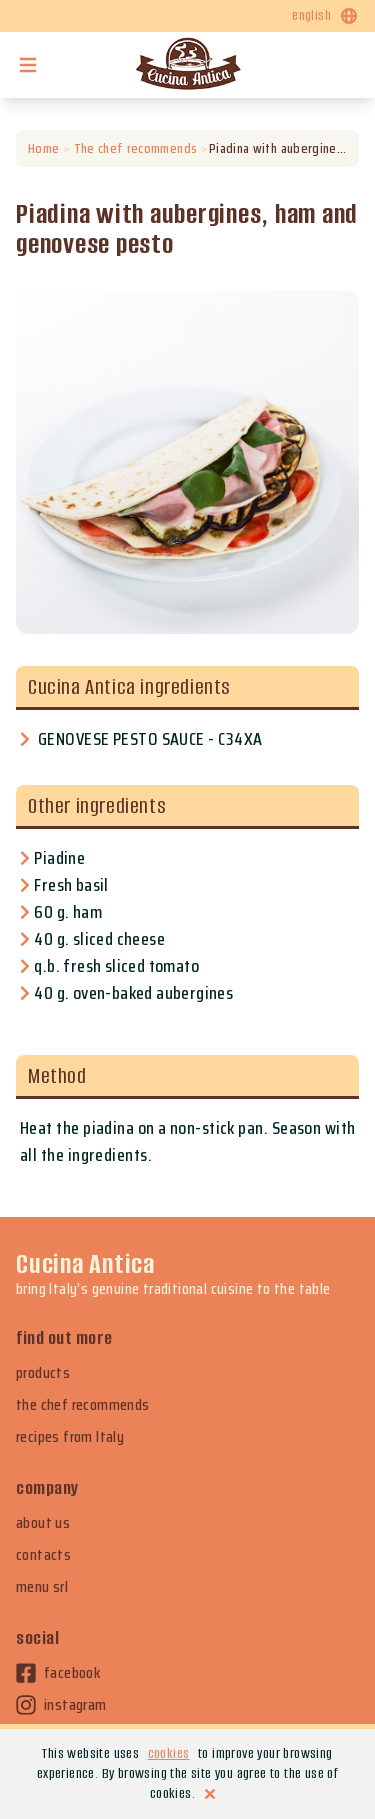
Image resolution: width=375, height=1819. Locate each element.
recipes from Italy (70, 1437)
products (43, 1373)
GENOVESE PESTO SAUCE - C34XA (150, 739)
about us (43, 1523)
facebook (58, 1673)
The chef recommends (135, 148)
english (325, 16)
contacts (43, 1555)
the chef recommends (83, 1405)
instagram (61, 1705)
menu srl (42, 1587)
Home (43, 148)
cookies (169, 1753)
